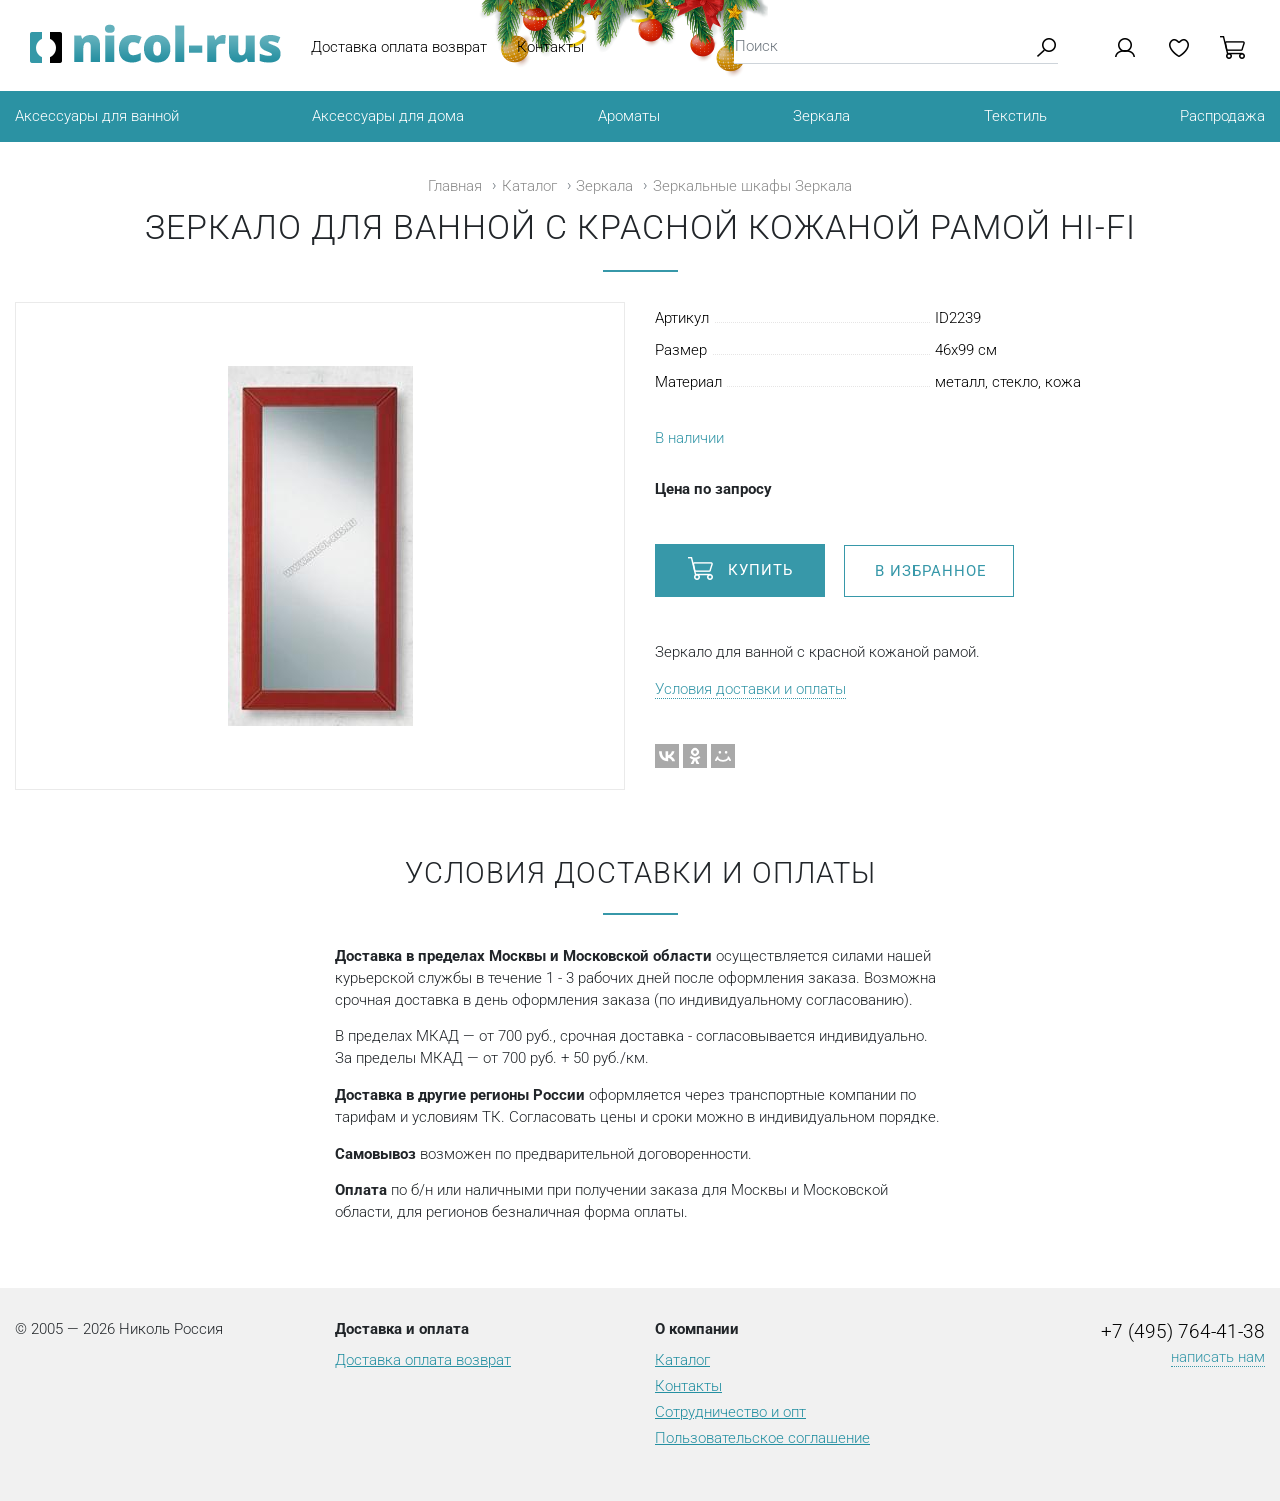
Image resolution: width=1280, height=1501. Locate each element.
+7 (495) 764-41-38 (1183, 1332)
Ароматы (629, 116)
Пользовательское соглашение (762, 1438)
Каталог (529, 186)
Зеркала (821, 116)
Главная (455, 186)
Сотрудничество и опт (730, 1412)
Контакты (550, 47)
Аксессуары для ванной (97, 116)
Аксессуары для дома (388, 116)
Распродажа (1222, 116)
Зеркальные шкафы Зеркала (752, 186)
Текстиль (1015, 116)
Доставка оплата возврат (399, 47)
